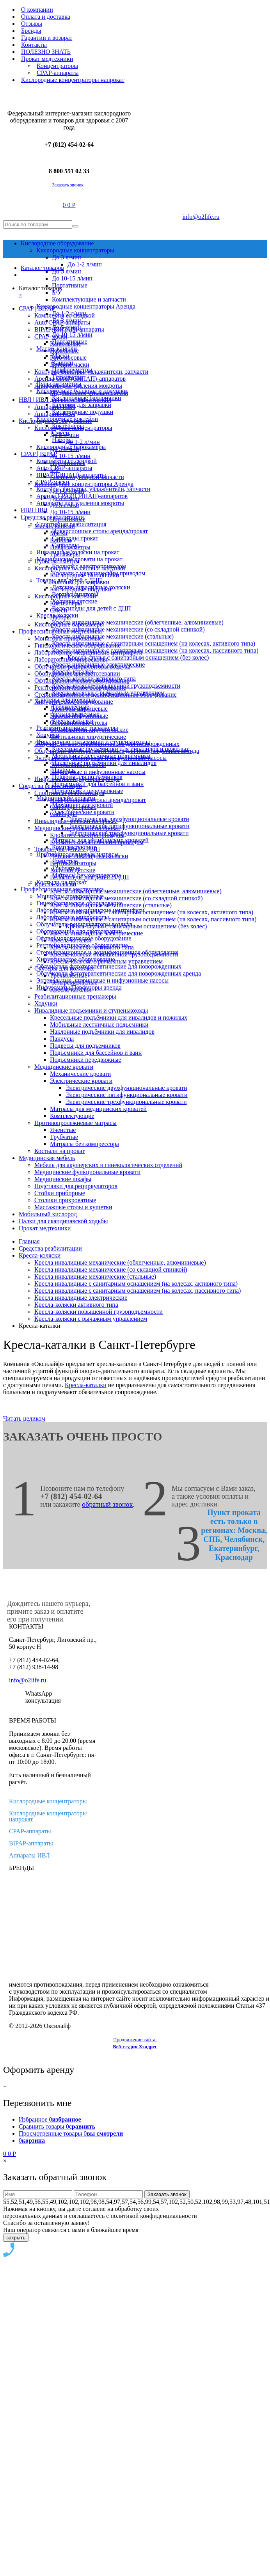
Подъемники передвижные (85, 1059)
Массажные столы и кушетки (73, 1207)
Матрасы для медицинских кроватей (98, 1108)
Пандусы (62, 1038)
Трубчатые (64, 1137)
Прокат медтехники (45, 1228)
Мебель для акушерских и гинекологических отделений (108, 1165)
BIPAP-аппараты (31, 1843)
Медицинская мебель (47, 1158)
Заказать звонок (67, 185)
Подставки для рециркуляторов (75, 1186)
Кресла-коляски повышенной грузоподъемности (98, 1311)
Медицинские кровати (63, 1066)
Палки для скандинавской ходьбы (63, 1221)
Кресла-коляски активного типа (76, 1304)
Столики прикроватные (65, 1200)
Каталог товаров (42, 267)
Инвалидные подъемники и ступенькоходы (91, 1010)
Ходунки (45, 1003)
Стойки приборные (59, 1193)
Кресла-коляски (39, 1255)
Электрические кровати (81, 1080)
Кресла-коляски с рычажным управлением (90, 1318)
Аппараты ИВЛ (29, 1855)
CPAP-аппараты (30, 1831)
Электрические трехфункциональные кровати (126, 1101)
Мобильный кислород (48, 1214)
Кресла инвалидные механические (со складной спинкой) (110, 1269)
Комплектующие (72, 1115)
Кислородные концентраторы (48, 1801)
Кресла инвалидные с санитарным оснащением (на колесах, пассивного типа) (137, 1290)
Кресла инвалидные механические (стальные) (95, 1276)
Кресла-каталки (86, 1385)
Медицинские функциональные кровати (87, 1172)
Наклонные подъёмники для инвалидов (102, 1031)
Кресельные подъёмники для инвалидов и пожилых (118, 1017)
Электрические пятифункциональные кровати (127, 1094)
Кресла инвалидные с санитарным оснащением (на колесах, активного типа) (136, 1283)
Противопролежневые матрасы (75, 1122)
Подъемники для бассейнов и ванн (96, 1052)
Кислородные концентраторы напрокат (48, 1816)
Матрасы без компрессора (84, 1144)
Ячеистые (63, 1130)
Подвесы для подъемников (85, 1045)
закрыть (15, 2238)
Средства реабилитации (50, 1248)
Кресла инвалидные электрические (80, 1297)
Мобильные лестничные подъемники (99, 1024)
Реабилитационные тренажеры (75, 996)
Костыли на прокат (59, 1151)
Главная (29, 1241)
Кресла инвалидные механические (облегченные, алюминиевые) (120, 1262)
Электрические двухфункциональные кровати (126, 1087)
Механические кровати (80, 1073)
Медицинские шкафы (62, 1179)
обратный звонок (107, 1504)
